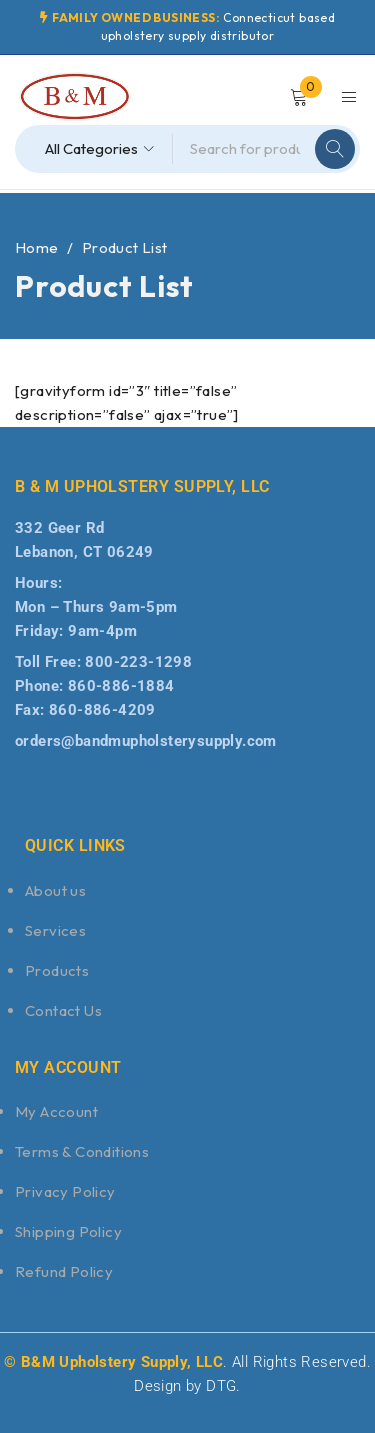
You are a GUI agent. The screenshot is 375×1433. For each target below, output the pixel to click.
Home (37, 247)
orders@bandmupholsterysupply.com (146, 741)
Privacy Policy (65, 1191)
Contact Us (63, 1010)
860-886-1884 (121, 686)
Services (55, 930)
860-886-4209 (102, 710)
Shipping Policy (68, 1231)
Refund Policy (64, 1271)
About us (55, 890)
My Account (56, 1111)
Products (57, 970)
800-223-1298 (138, 662)
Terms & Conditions (82, 1151)
